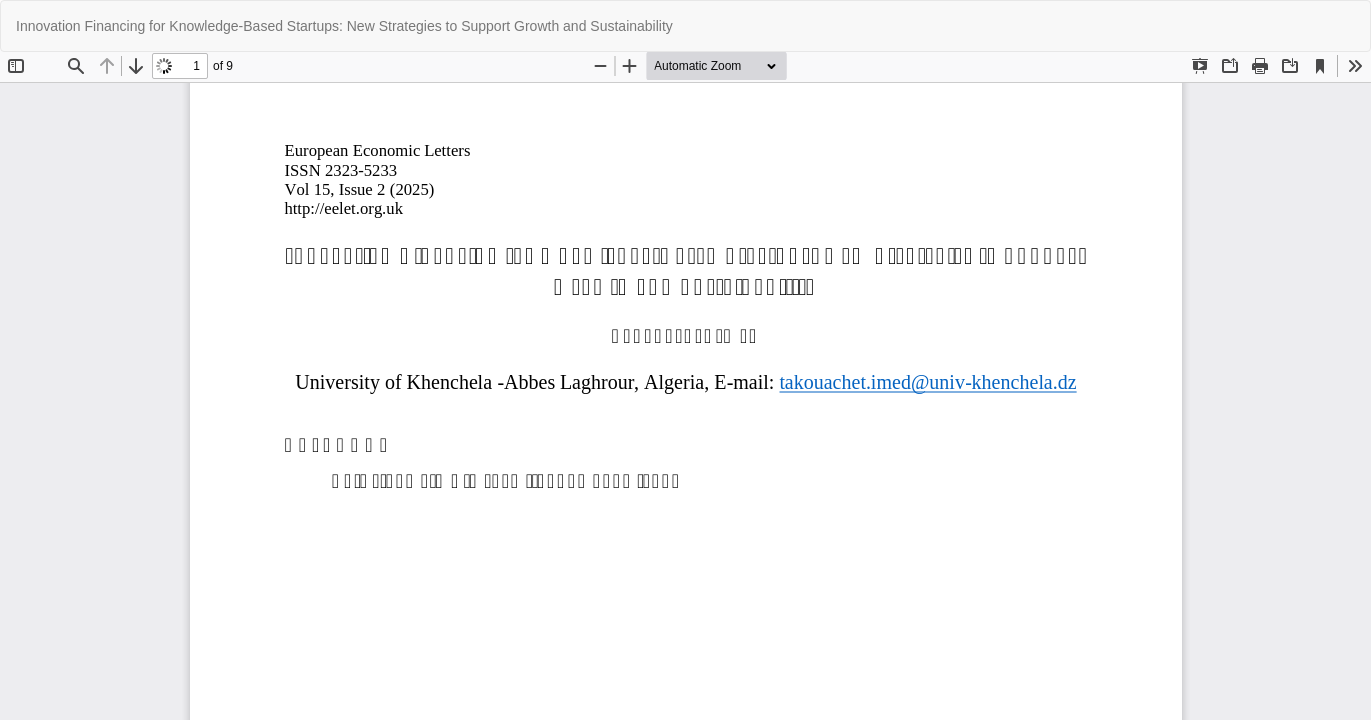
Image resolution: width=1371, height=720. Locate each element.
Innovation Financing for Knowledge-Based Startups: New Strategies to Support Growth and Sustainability (344, 26)
